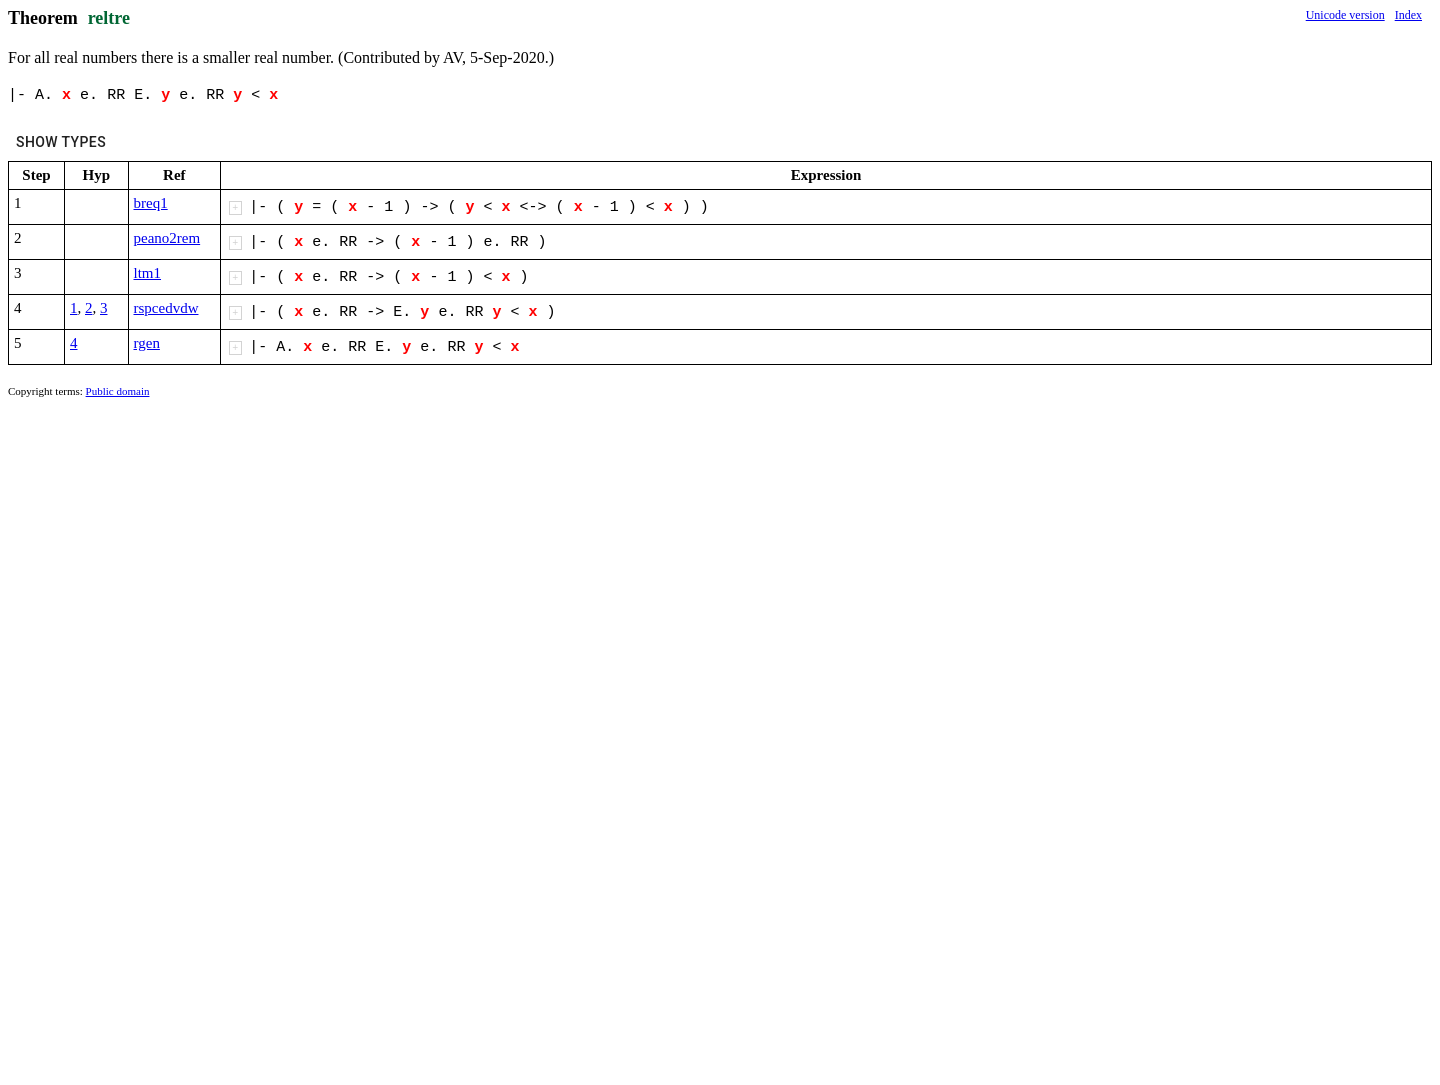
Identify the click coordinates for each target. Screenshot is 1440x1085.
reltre (109, 18)
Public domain (118, 391)
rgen (147, 343)
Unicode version (1345, 15)
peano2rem (167, 238)
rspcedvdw (166, 308)
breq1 (151, 203)
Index (1408, 15)
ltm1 (148, 273)
